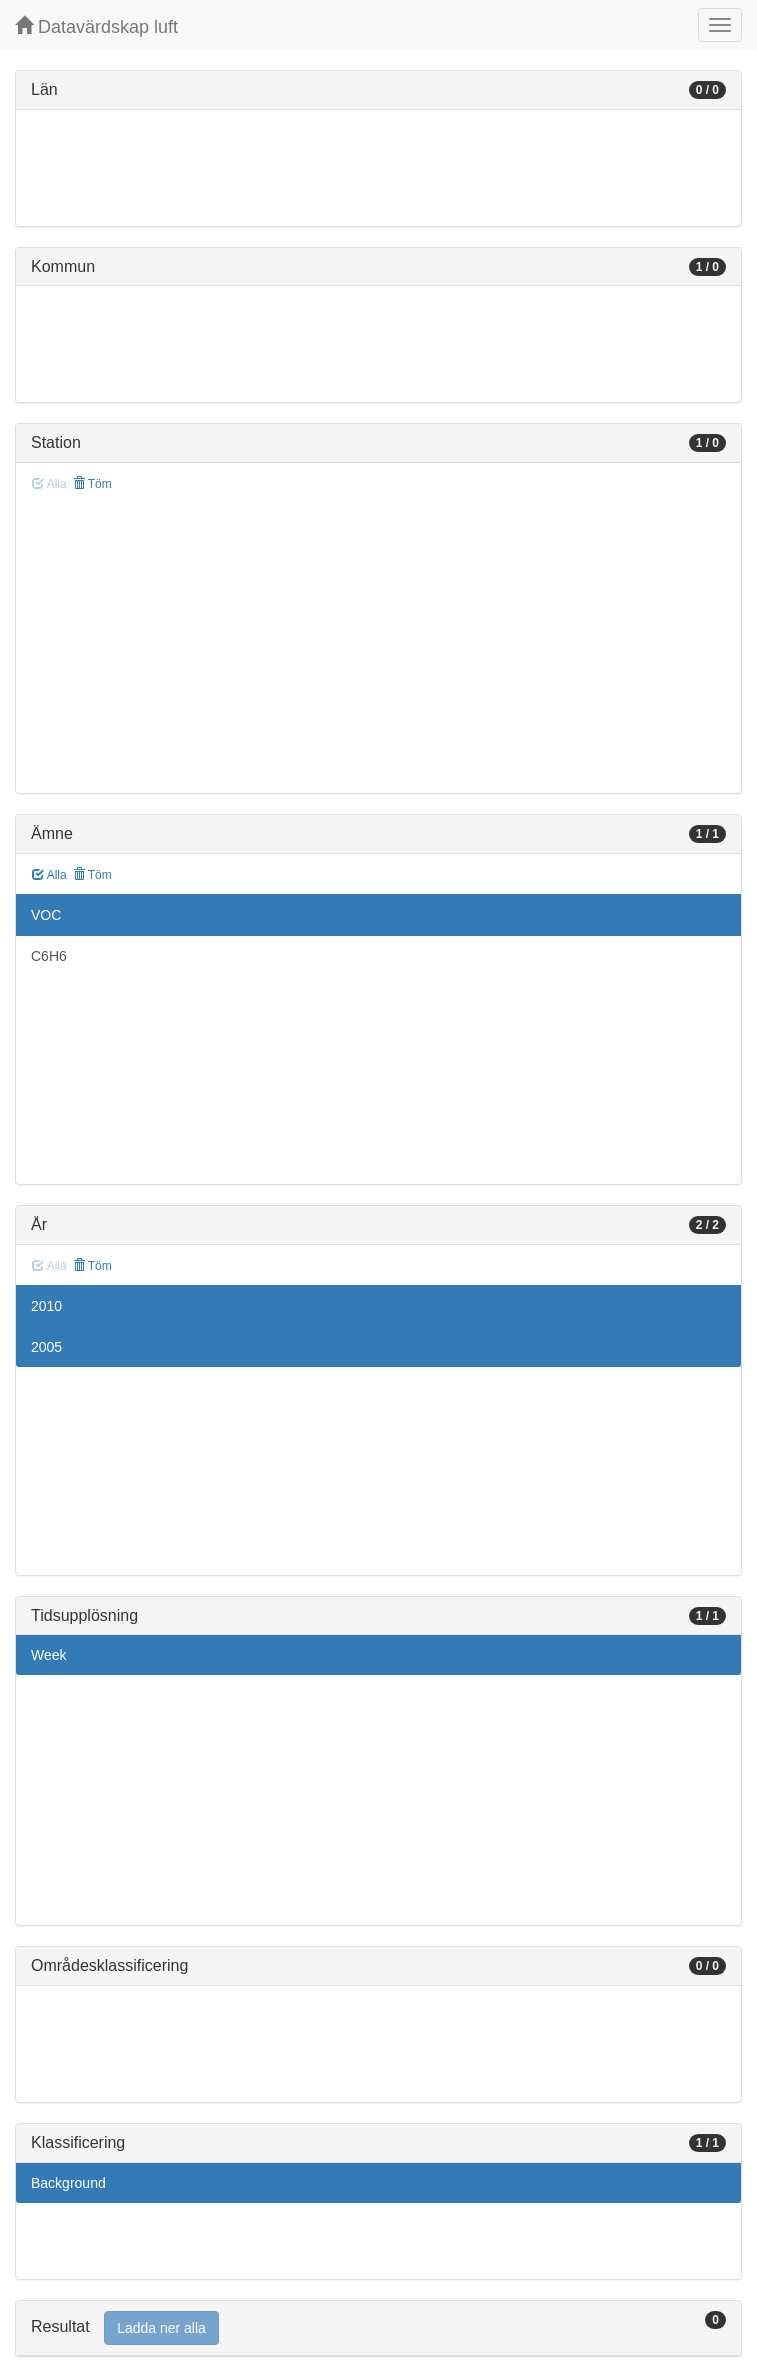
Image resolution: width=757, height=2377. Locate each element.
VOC (46, 915)
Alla (49, 875)
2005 (46, 1347)
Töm (92, 484)
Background (68, 2183)
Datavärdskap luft (96, 26)
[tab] (378, 2328)
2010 (46, 1306)
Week (49, 1655)
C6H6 (49, 956)
